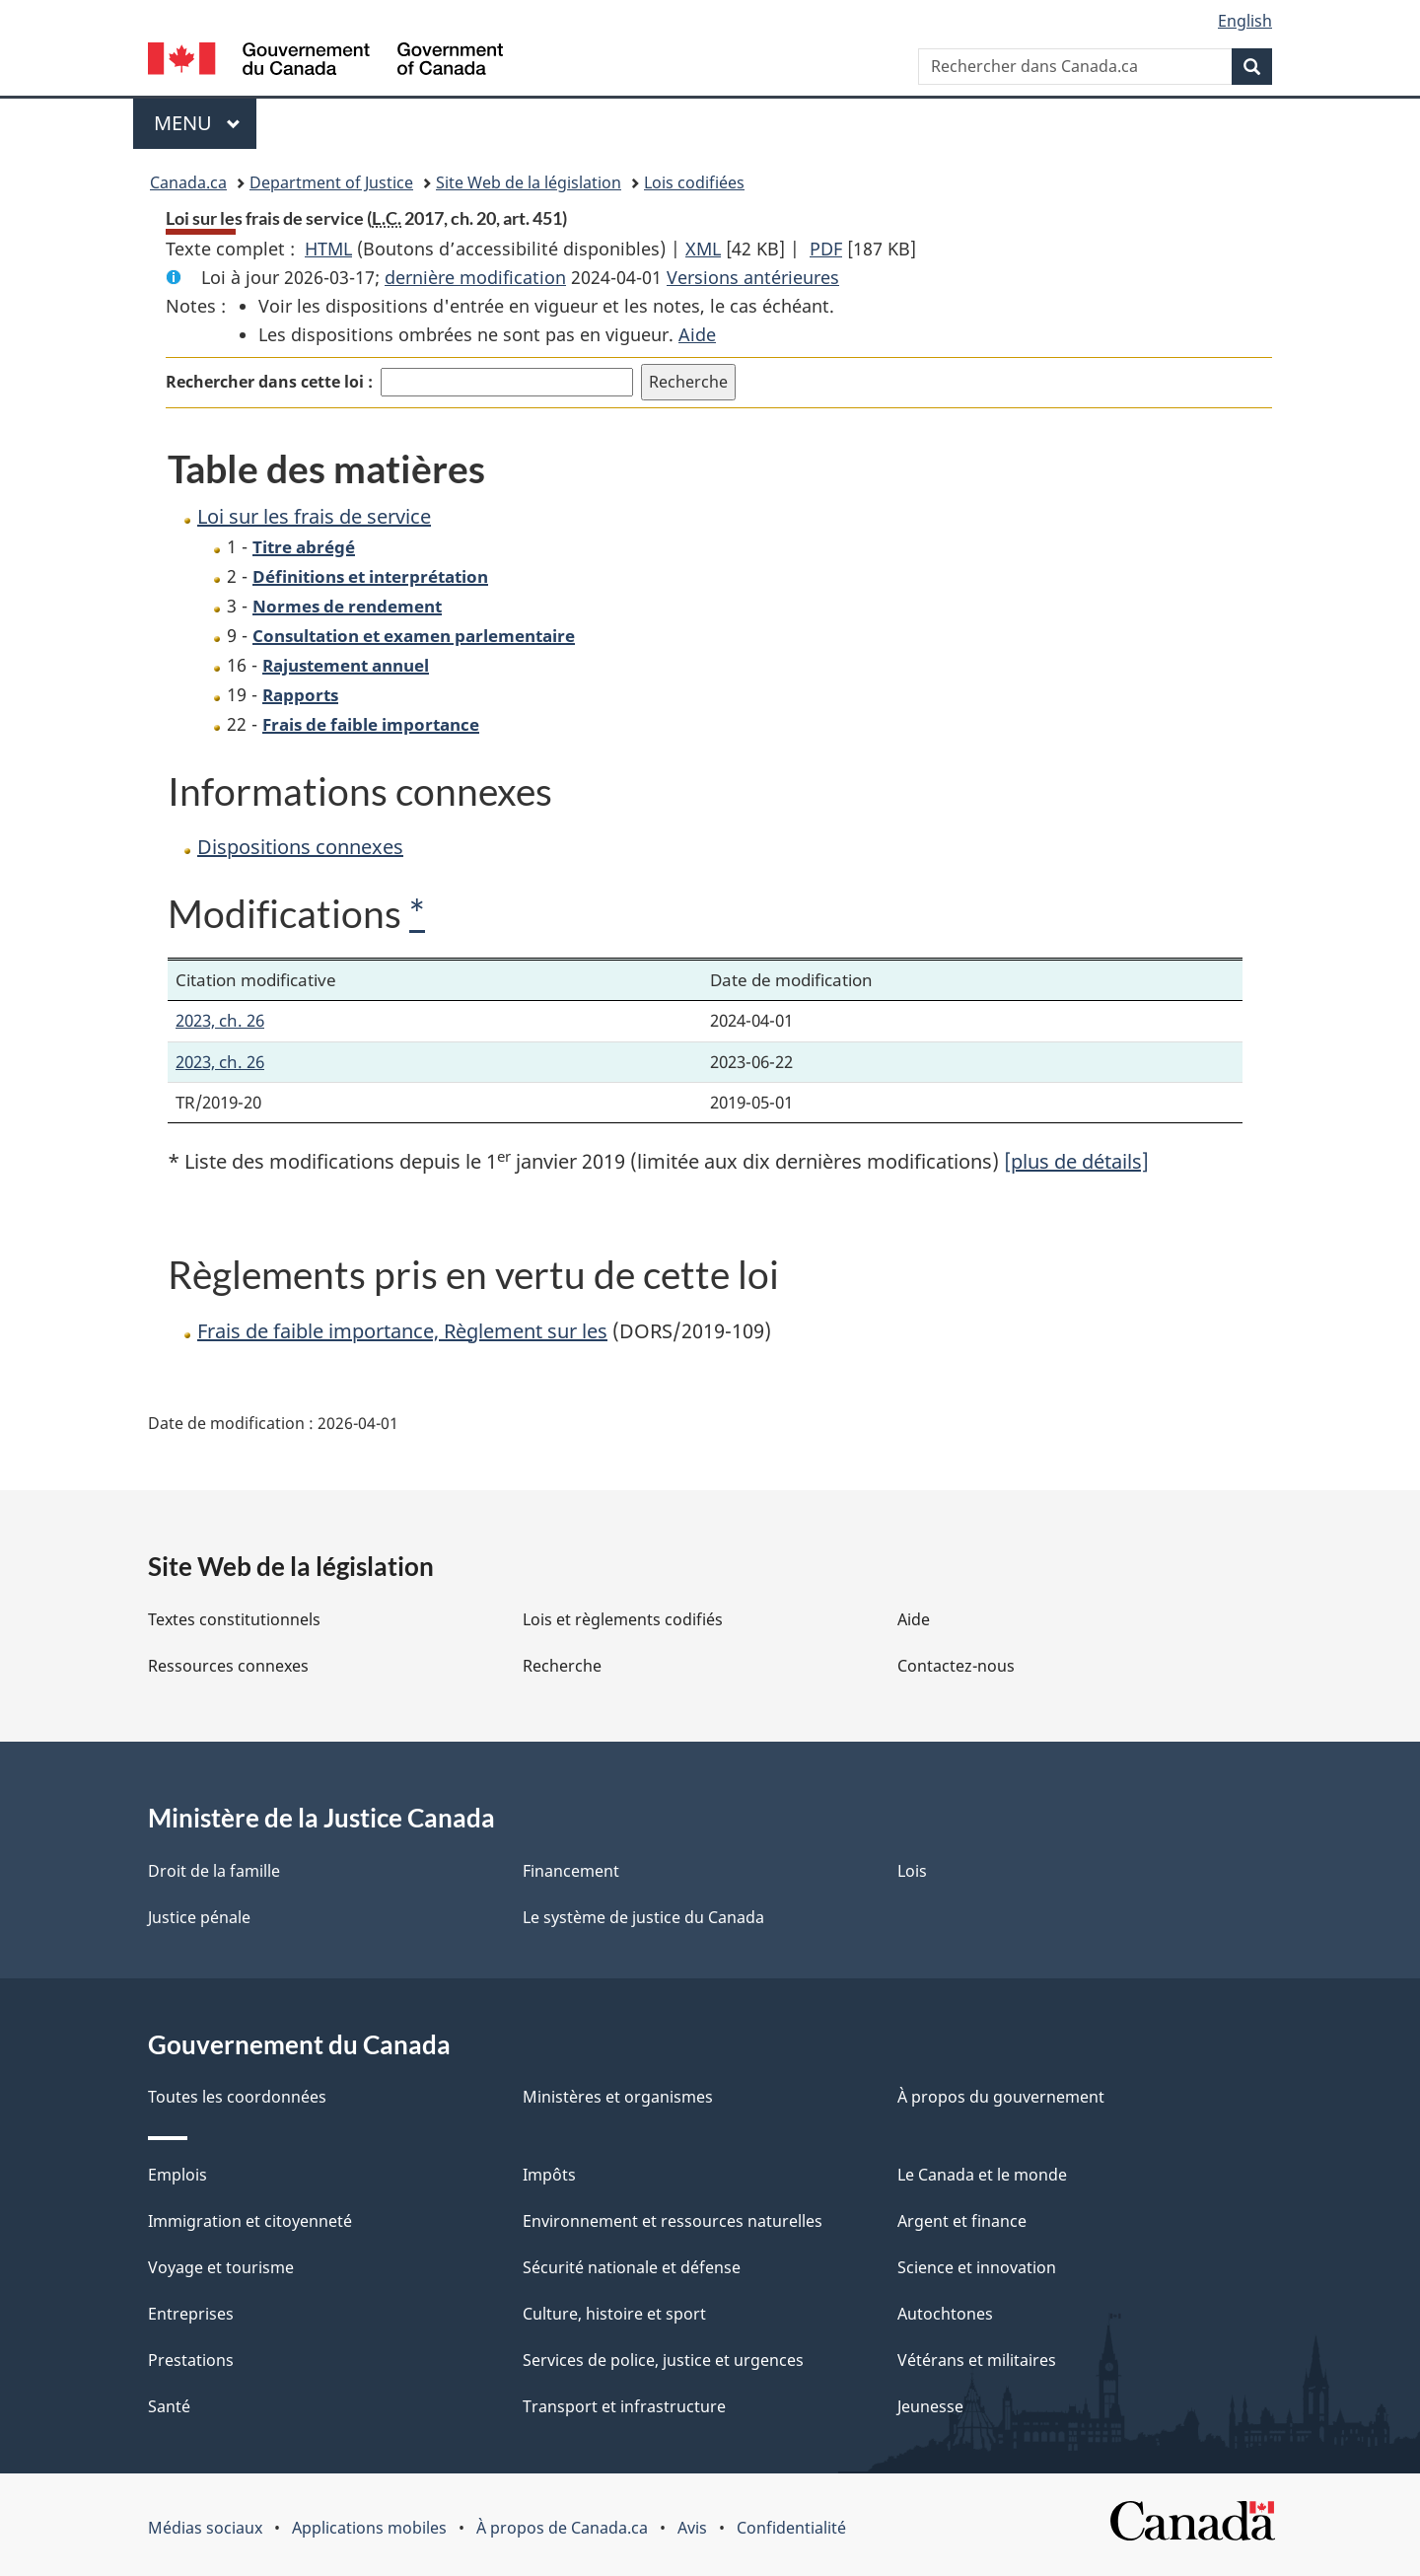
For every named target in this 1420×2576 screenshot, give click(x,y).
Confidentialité (791, 2528)
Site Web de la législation (528, 182)
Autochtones (945, 2314)
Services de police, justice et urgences (663, 2360)
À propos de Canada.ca (562, 2528)
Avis (692, 2528)
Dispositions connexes (300, 846)
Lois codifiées (694, 182)
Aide (697, 334)
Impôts (549, 2174)
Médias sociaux (205, 2528)
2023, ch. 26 (220, 1020)
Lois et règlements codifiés (623, 1619)
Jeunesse (930, 2406)
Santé (169, 2406)
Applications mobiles (369, 2528)
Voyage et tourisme (221, 2267)
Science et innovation (976, 2267)
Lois (912, 1871)
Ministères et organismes (618, 2097)
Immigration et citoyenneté (250, 2221)
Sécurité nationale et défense (632, 2267)
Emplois (177, 2174)
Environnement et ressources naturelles (672, 2221)
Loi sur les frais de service (314, 516)
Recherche (562, 1666)
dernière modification (475, 277)
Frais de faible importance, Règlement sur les (402, 1331)
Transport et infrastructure (624, 2406)
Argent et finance (962, 2221)
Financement (571, 1871)
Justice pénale (199, 1917)
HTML (328, 248)
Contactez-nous (956, 1666)
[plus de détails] (1076, 1161)
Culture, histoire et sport (614, 2314)
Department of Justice (331, 182)
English (1245, 21)
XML (703, 248)
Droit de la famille (214, 1871)
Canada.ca (188, 182)
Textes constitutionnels (234, 1619)
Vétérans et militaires (976, 2360)
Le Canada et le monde (982, 2174)
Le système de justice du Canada (643, 1917)
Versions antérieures (753, 277)
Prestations (191, 2360)
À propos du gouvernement (1000, 2097)
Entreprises (191, 2314)
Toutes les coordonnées (237, 2097)
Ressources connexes (228, 1666)
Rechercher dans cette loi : (269, 382)
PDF (826, 248)
